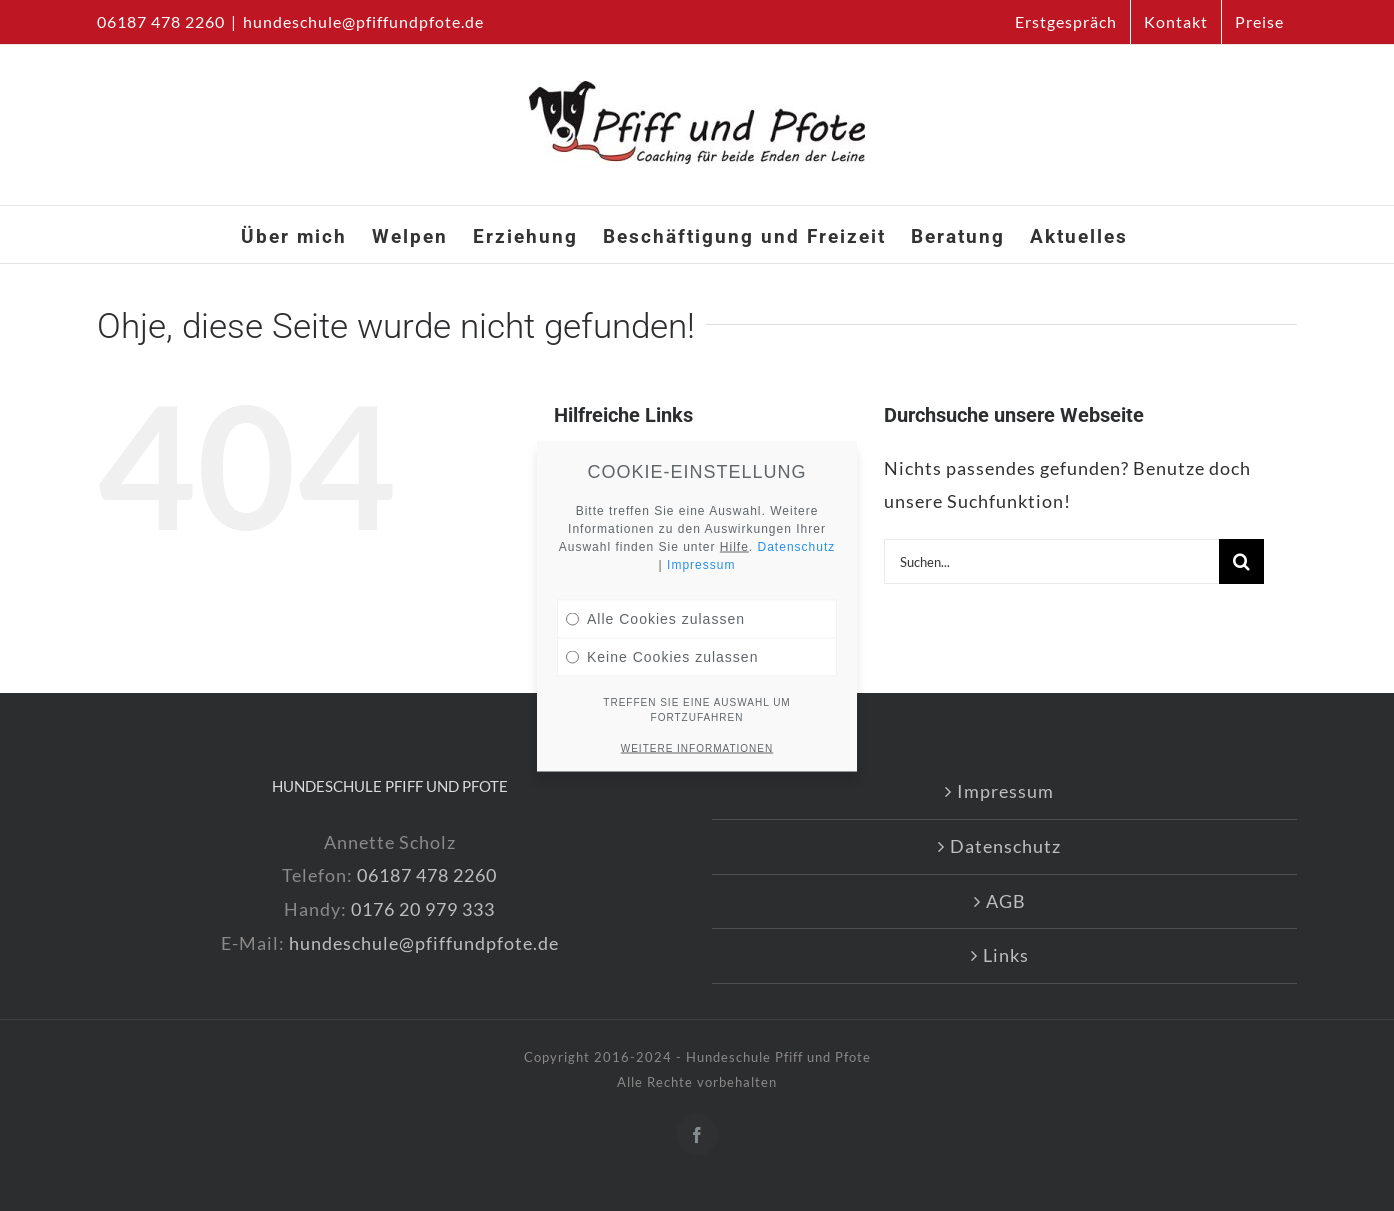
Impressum (1005, 791)
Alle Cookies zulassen (655, 616)
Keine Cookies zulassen (662, 654)
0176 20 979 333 (423, 909)
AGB (1006, 901)
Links (1006, 955)
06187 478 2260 (427, 875)
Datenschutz (1005, 846)
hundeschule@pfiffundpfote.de (363, 21)
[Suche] (1241, 561)
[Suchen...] (1051, 561)
